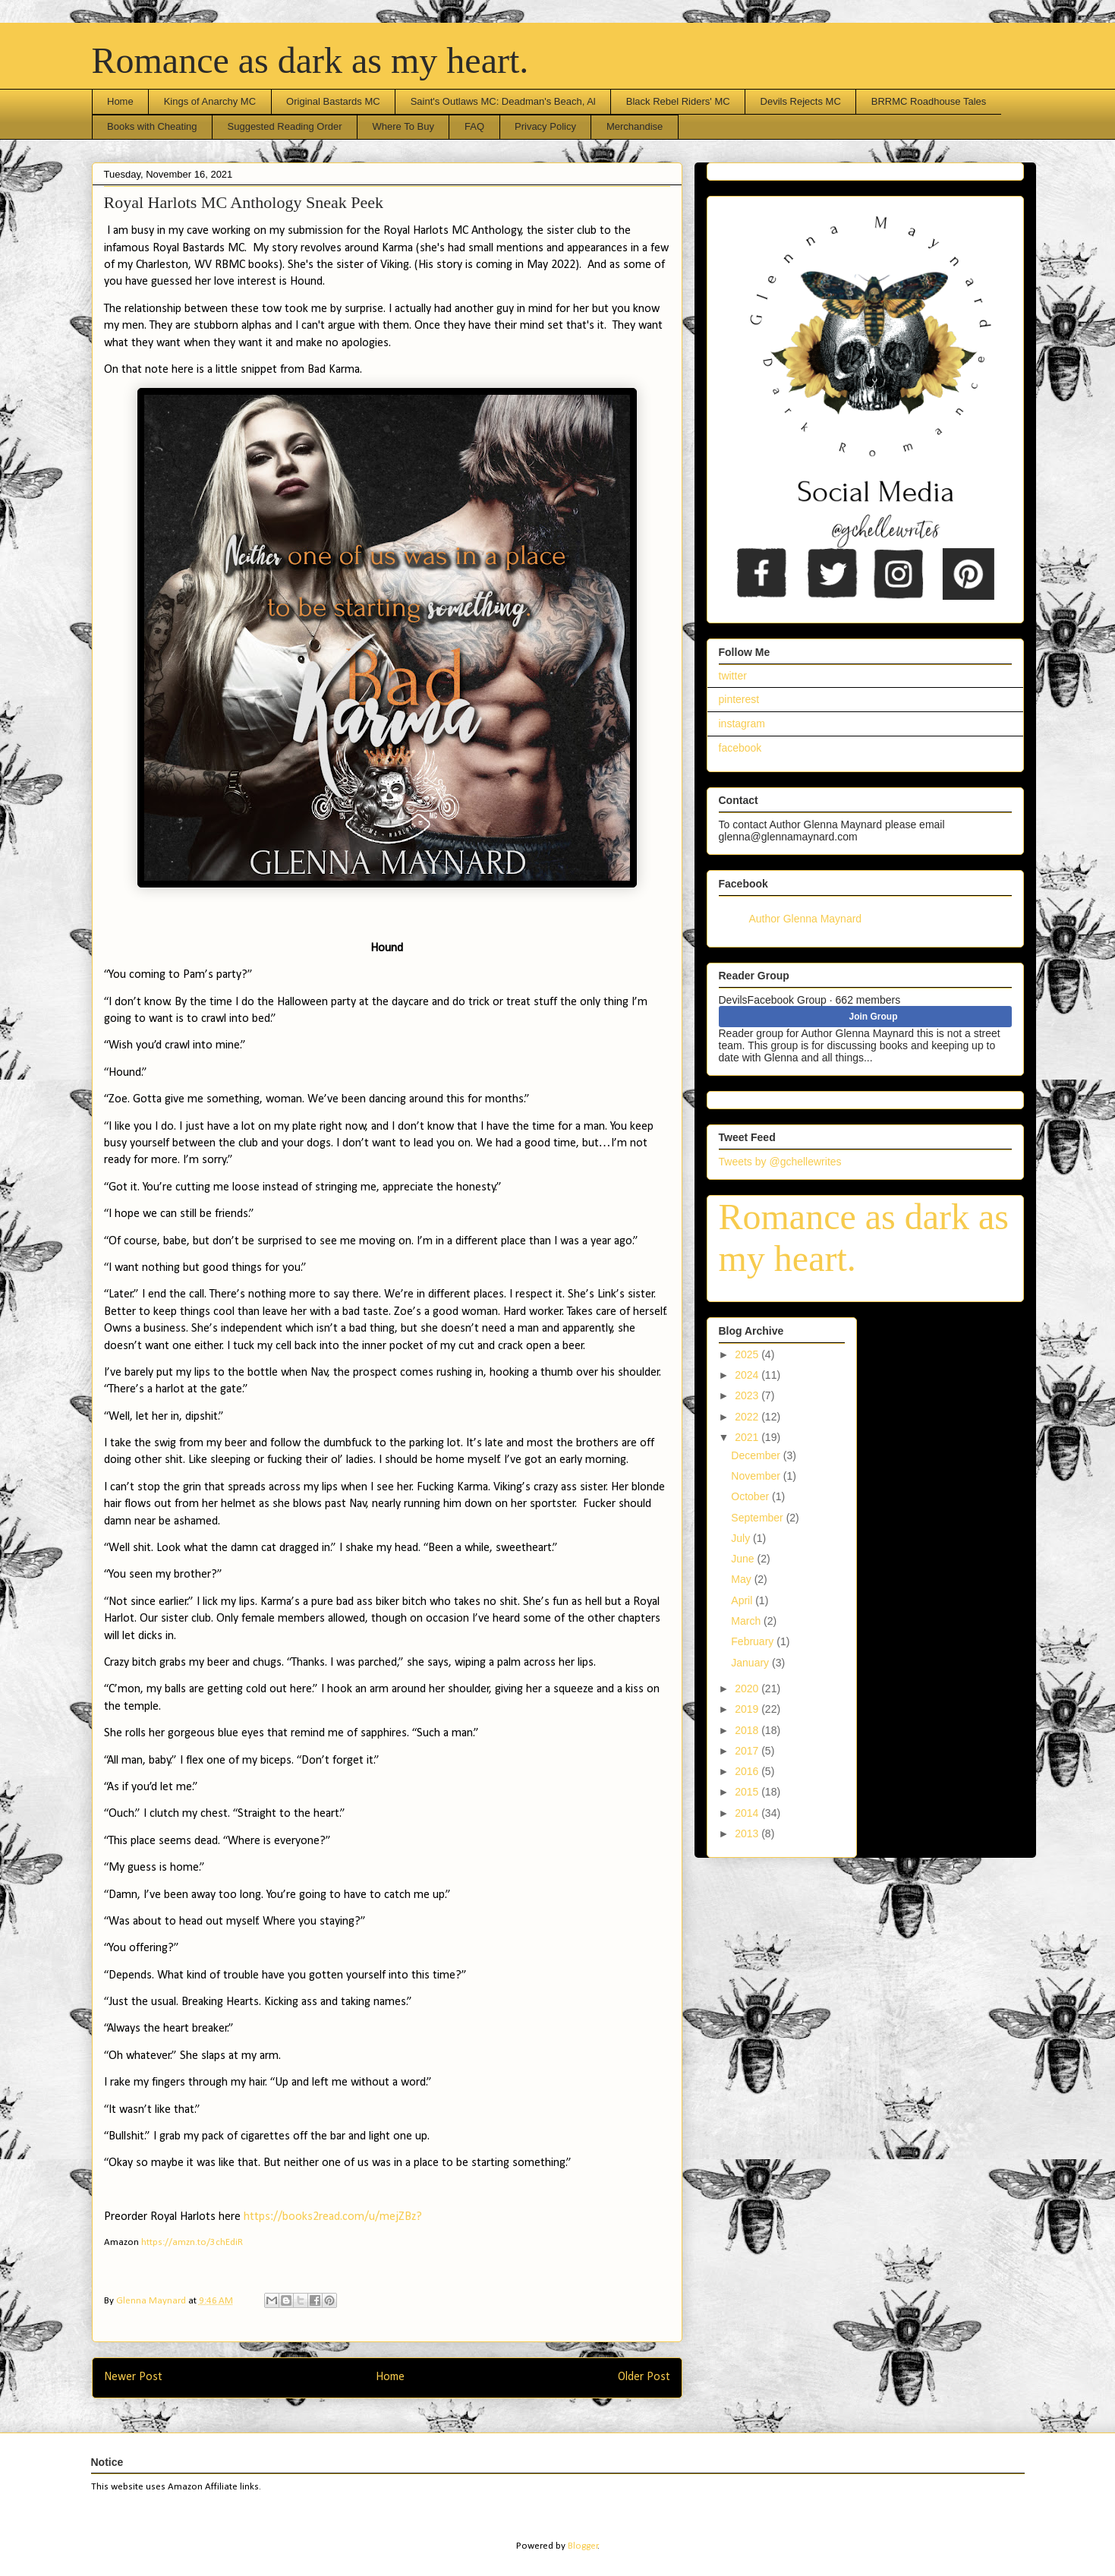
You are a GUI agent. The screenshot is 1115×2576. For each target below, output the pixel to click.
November (757, 1476)
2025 (748, 1354)
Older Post (644, 2377)
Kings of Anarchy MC (210, 101)
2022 (748, 1417)
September (758, 1518)
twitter (733, 676)
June (744, 1559)
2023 (748, 1395)
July (742, 1538)
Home (120, 101)
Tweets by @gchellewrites (780, 1162)
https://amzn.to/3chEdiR (192, 2242)
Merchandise (634, 126)
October (751, 1496)
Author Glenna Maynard (805, 919)
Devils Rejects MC (801, 101)
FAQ (474, 126)
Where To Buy (403, 126)
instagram (742, 723)
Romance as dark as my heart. (310, 60)
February (753, 1641)
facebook (740, 748)
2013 (748, 1833)
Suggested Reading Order (285, 126)
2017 (748, 1751)
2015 (748, 1792)
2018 (748, 1730)
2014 (748, 1813)
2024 (748, 1375)
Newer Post (133, 2377)
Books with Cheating (152, 126)
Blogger (583, 2546)
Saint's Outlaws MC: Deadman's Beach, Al (503, 101)
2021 (748, 1437)
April (743, 1600)
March (747, 1621)
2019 (748, 1709)
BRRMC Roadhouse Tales (929, 101)
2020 (748, 1688)
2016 (748, 1771)
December (757, 1455)
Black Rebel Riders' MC (678, 101)
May (742, 1579)
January (751, 1663)
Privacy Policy (545, 126)
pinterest (739, 699)
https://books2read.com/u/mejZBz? (333, 2217)
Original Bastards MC (333, 101)
